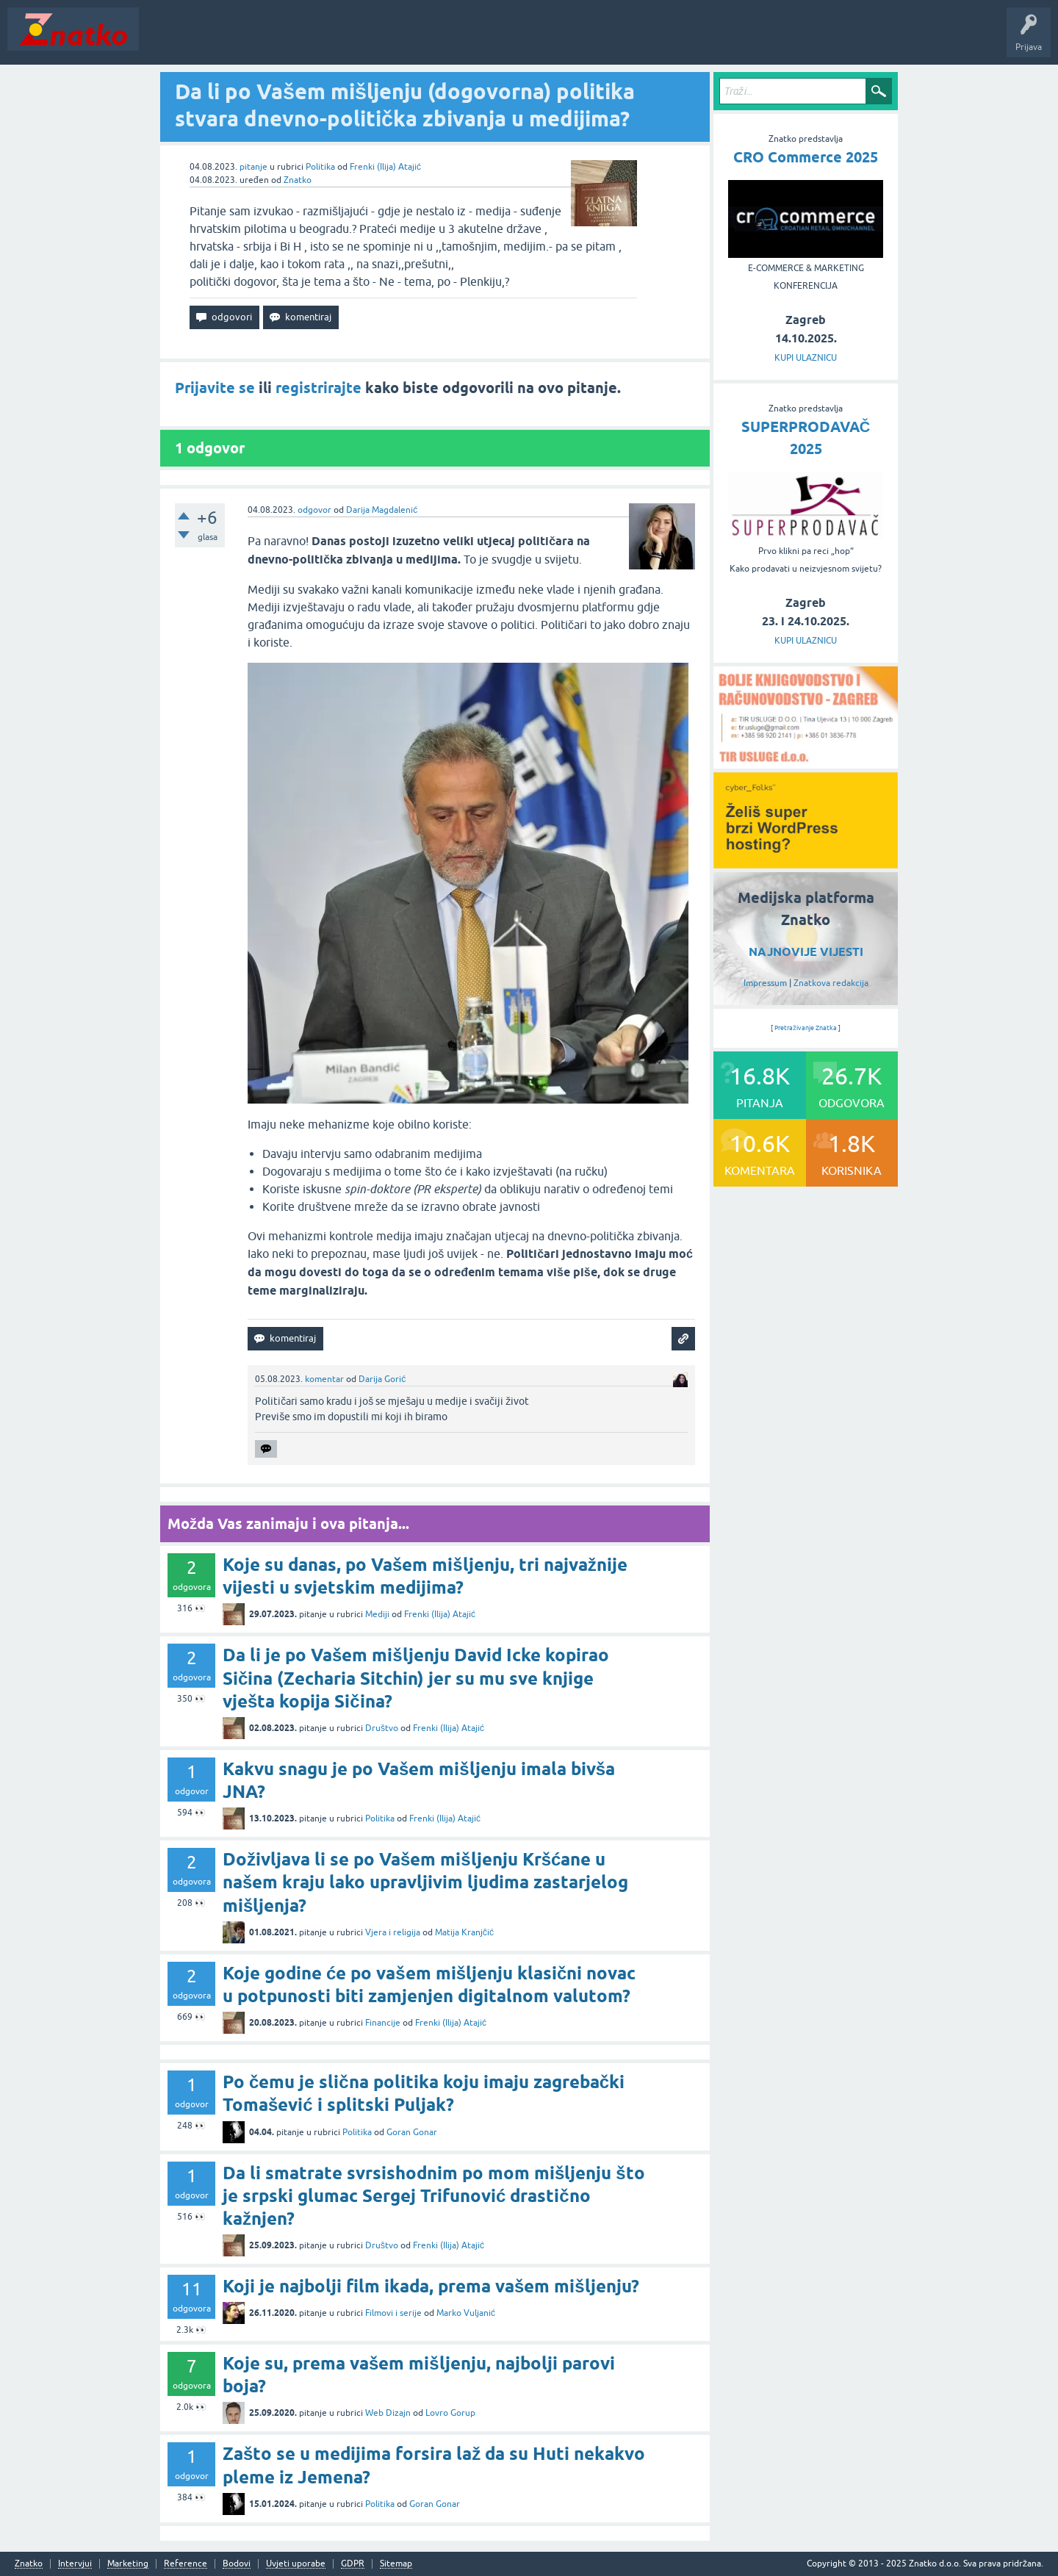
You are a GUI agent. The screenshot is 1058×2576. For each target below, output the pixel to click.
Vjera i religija (392, 1932)
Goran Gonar (411, 2132)
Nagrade (518, 40)
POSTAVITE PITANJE (362, 40)
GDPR (352, 2564)
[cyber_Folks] (805, 863)
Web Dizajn (388, 2413)
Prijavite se (215, 388)
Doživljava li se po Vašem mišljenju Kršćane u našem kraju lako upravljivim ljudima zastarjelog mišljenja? (425, 1882)
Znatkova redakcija (831, 983)
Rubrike (288, 40)
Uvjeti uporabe (295, 2564)
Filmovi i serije (393, 2313)
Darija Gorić (382, 1379)
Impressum (765, 983)
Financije (382, 2023)
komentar (324, 1379)
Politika (320, 167)
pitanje (253, 167)
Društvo (381, 1728)
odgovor (314, 510)
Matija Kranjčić (464, 1932)
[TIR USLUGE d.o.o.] (805, 763)
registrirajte (318, 388)
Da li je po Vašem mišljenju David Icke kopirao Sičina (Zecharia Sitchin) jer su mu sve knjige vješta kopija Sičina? (416, 1677)
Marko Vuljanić (465, 2313)
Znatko (298, 180)
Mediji (377, 1614)
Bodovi (237, 2564)
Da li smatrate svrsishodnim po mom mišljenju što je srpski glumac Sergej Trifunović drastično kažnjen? (434, 2195)
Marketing (127, 2564)
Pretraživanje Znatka (805, 1028)
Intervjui (75, 2564)
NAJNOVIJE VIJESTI (806, 952)
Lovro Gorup (450, 2413)
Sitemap (396, 2564)
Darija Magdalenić (381, 510)
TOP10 (472, 40)
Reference (185, 2564)
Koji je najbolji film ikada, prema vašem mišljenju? (431, 2286)
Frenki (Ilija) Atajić (385, 167)
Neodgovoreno (226, 40)
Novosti (164, 40)
